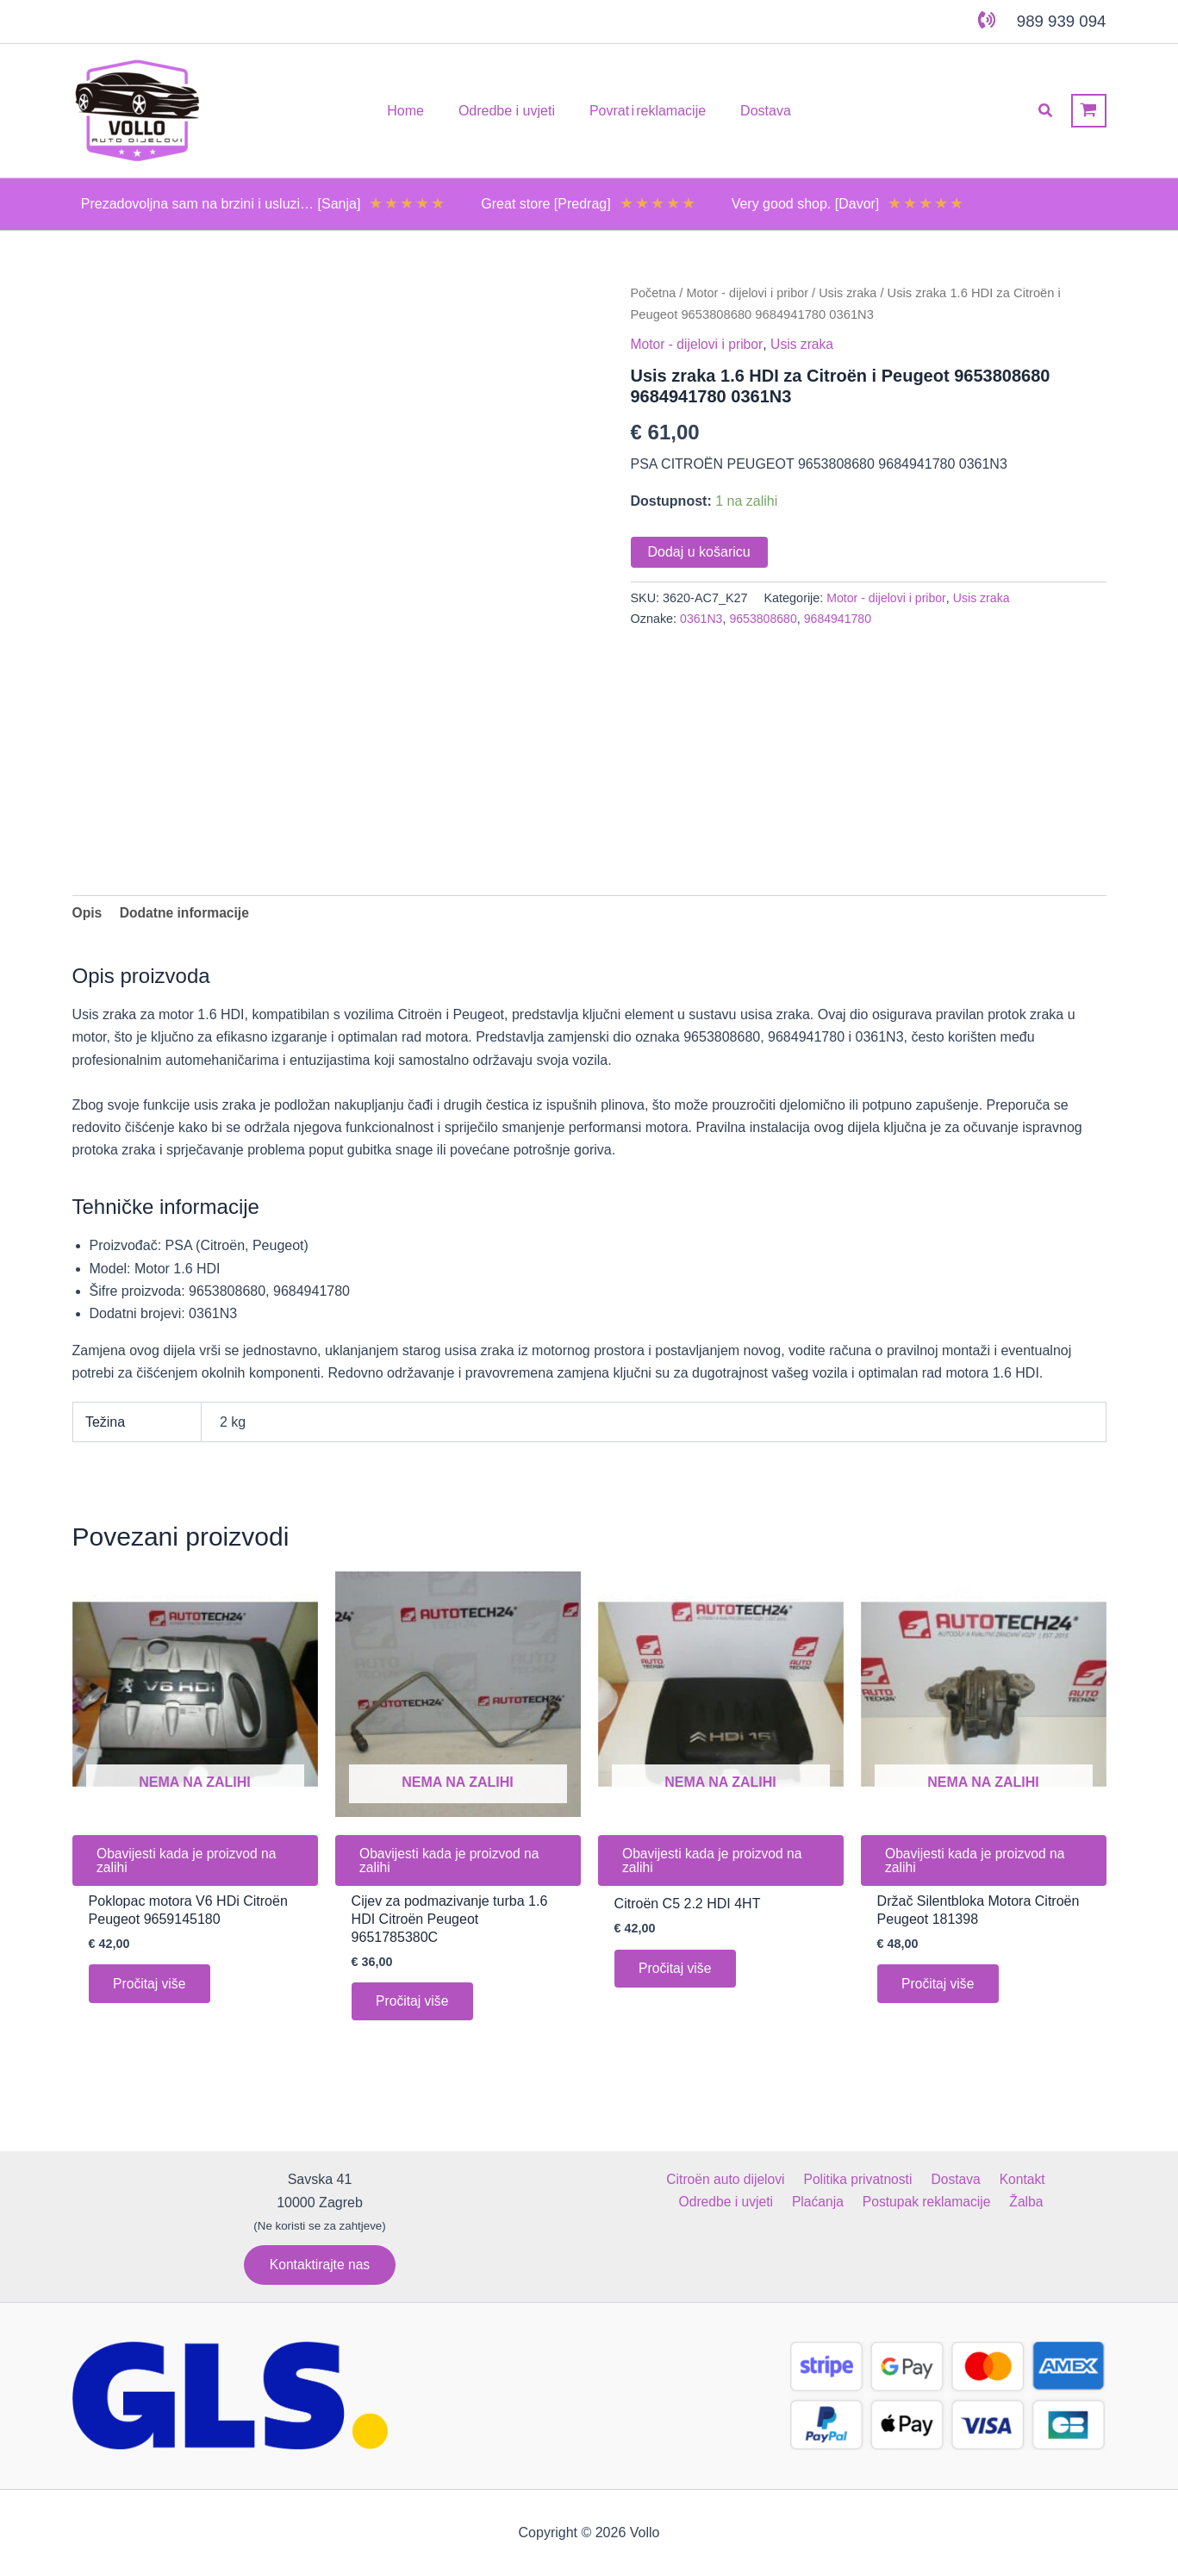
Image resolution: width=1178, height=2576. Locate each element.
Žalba (968, 2201)
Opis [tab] (87, 912)
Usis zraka (852, 293)
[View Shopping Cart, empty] (1088, 111)
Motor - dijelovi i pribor (750, 293)
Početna (654, 293)
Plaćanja (765, 2201)
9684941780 (841, 618)
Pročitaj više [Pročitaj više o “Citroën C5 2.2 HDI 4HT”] (677, 1972)
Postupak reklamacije (871, 2201)
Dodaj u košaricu (699, 551)
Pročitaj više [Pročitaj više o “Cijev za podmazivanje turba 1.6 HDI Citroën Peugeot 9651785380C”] (414, 2005)
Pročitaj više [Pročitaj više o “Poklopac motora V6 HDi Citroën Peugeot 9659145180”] (152, 1987)
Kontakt (961, 2179)
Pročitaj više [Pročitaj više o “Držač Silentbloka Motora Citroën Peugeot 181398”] (940, 1987)
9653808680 (765, 618)
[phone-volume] (987, 20)
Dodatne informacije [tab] (187, 912)
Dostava (899, 2179)
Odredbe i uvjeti (1047, 2179)
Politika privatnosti (804, 2179)
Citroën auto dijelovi (675, 2179)
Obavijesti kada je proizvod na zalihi (190, 1862)
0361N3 (701, 618)
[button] (1046, 111)
